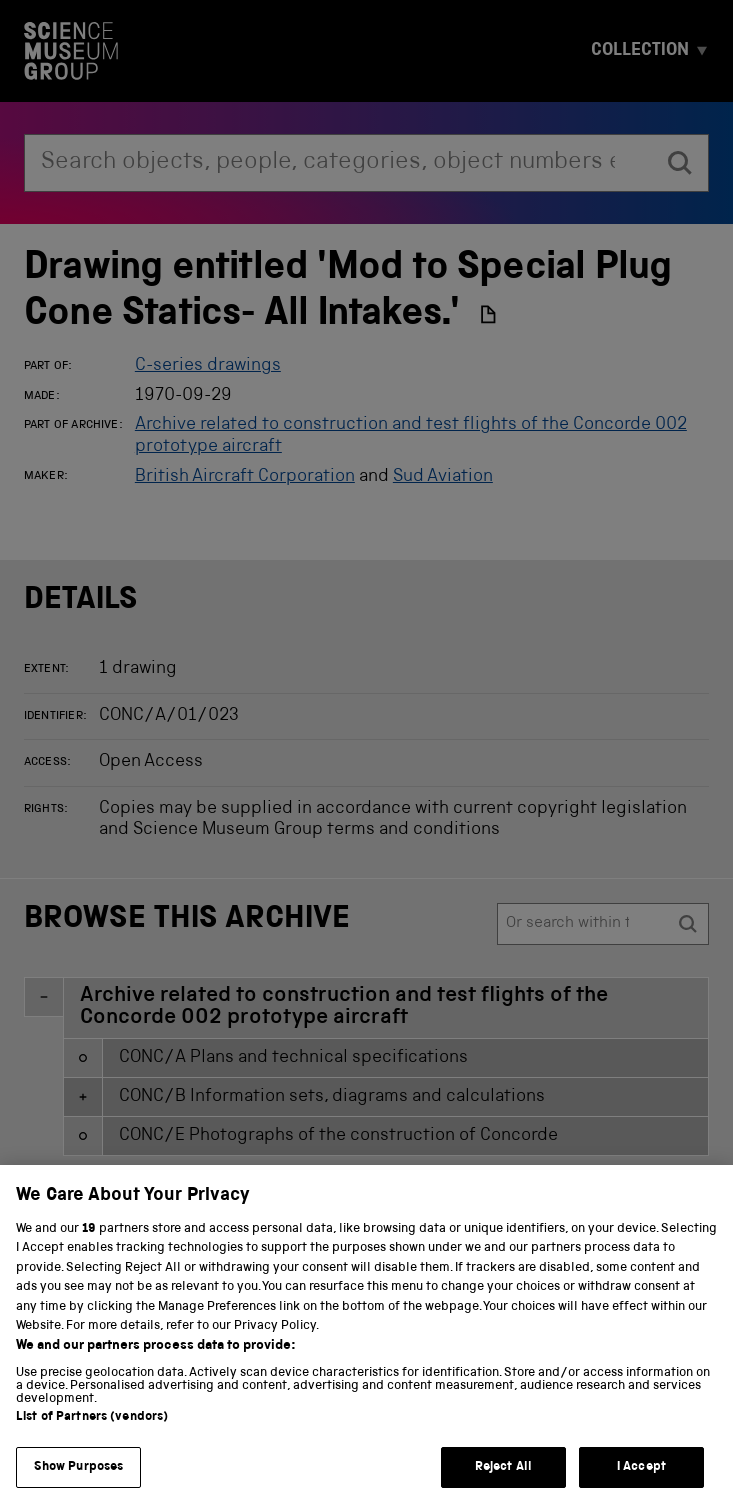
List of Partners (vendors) (92, 1436)
